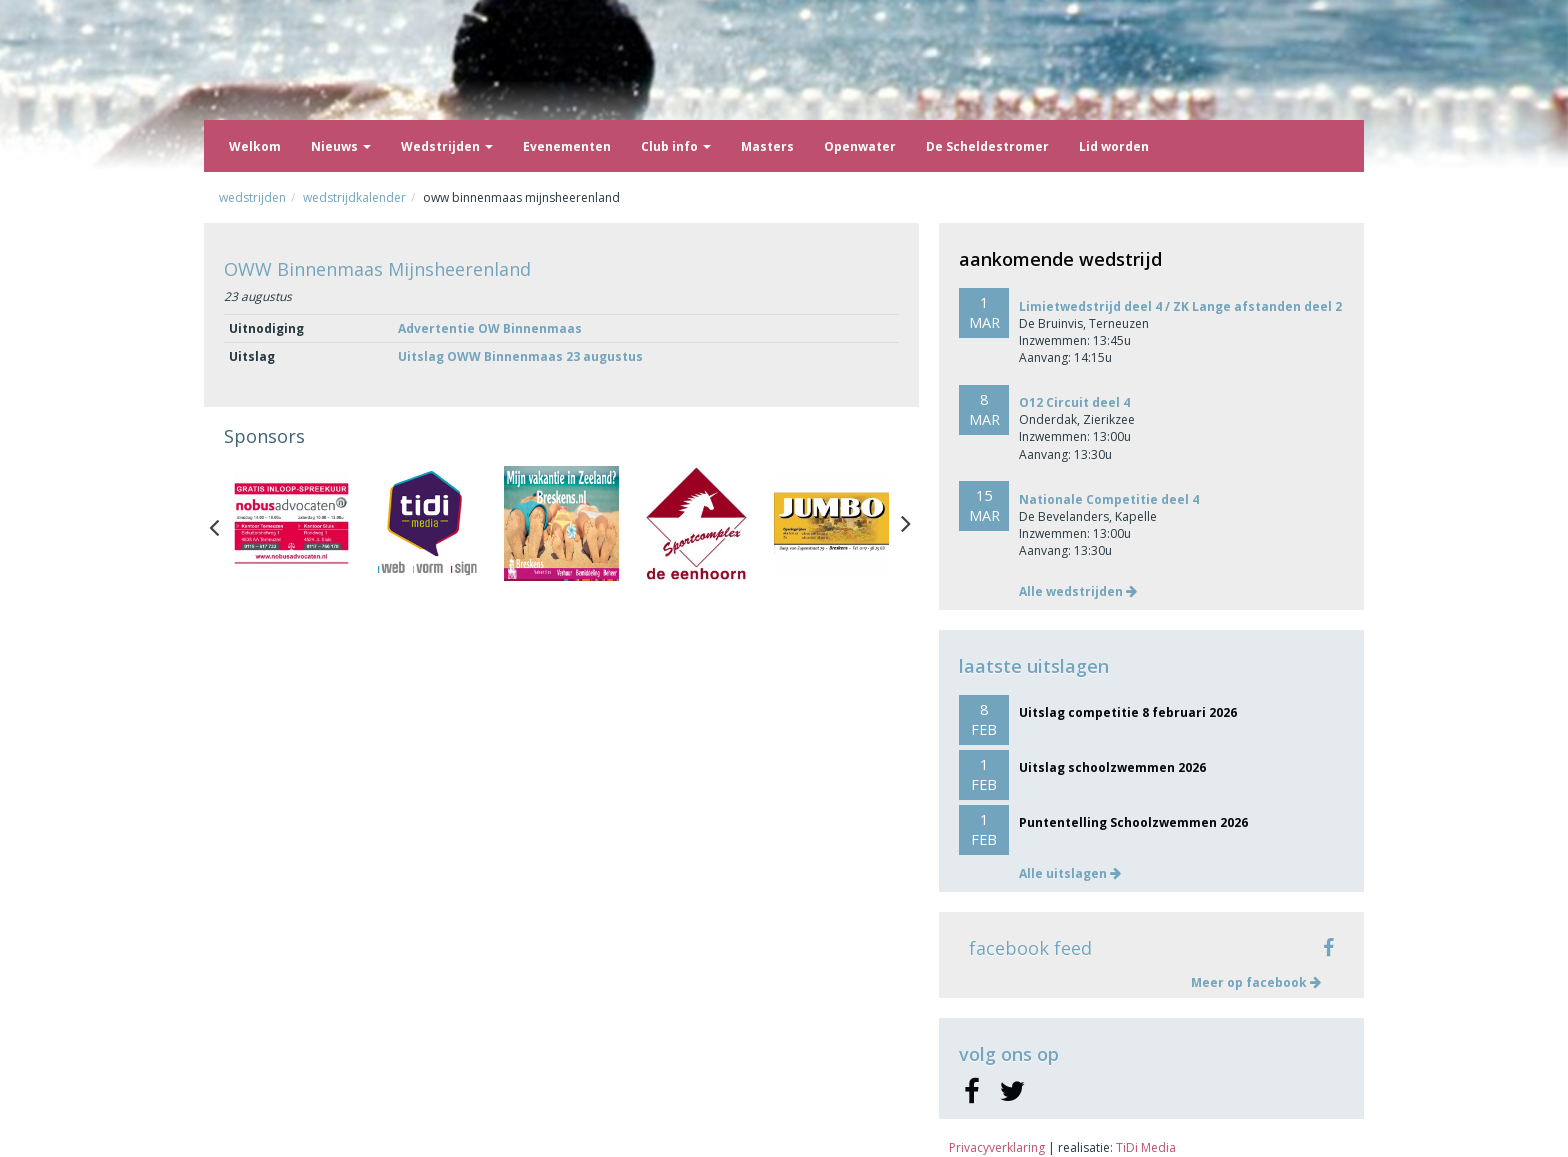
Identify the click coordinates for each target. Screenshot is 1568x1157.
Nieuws (341, 146)
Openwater (860, 146)
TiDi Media (1146, 1147)
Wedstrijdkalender (354, 197)
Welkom (255, 146)
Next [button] (906, 523)
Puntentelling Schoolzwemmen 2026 (1133, 822)
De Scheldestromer (987, 146)
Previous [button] (224, 523)
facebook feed (1030, 948)
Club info (676, 146)
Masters (767, 146)
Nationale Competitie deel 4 (1109, 499)
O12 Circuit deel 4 (1074, 402)
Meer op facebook (1256, 982)
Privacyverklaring (997, 1147)
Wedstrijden (447, 146)
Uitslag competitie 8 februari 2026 (1128, 712)
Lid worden (1114, 146)
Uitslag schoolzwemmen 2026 (1112, 767)
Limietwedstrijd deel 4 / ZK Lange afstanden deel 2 (1180, 306)
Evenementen (567, 146)
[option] (291, 523)
